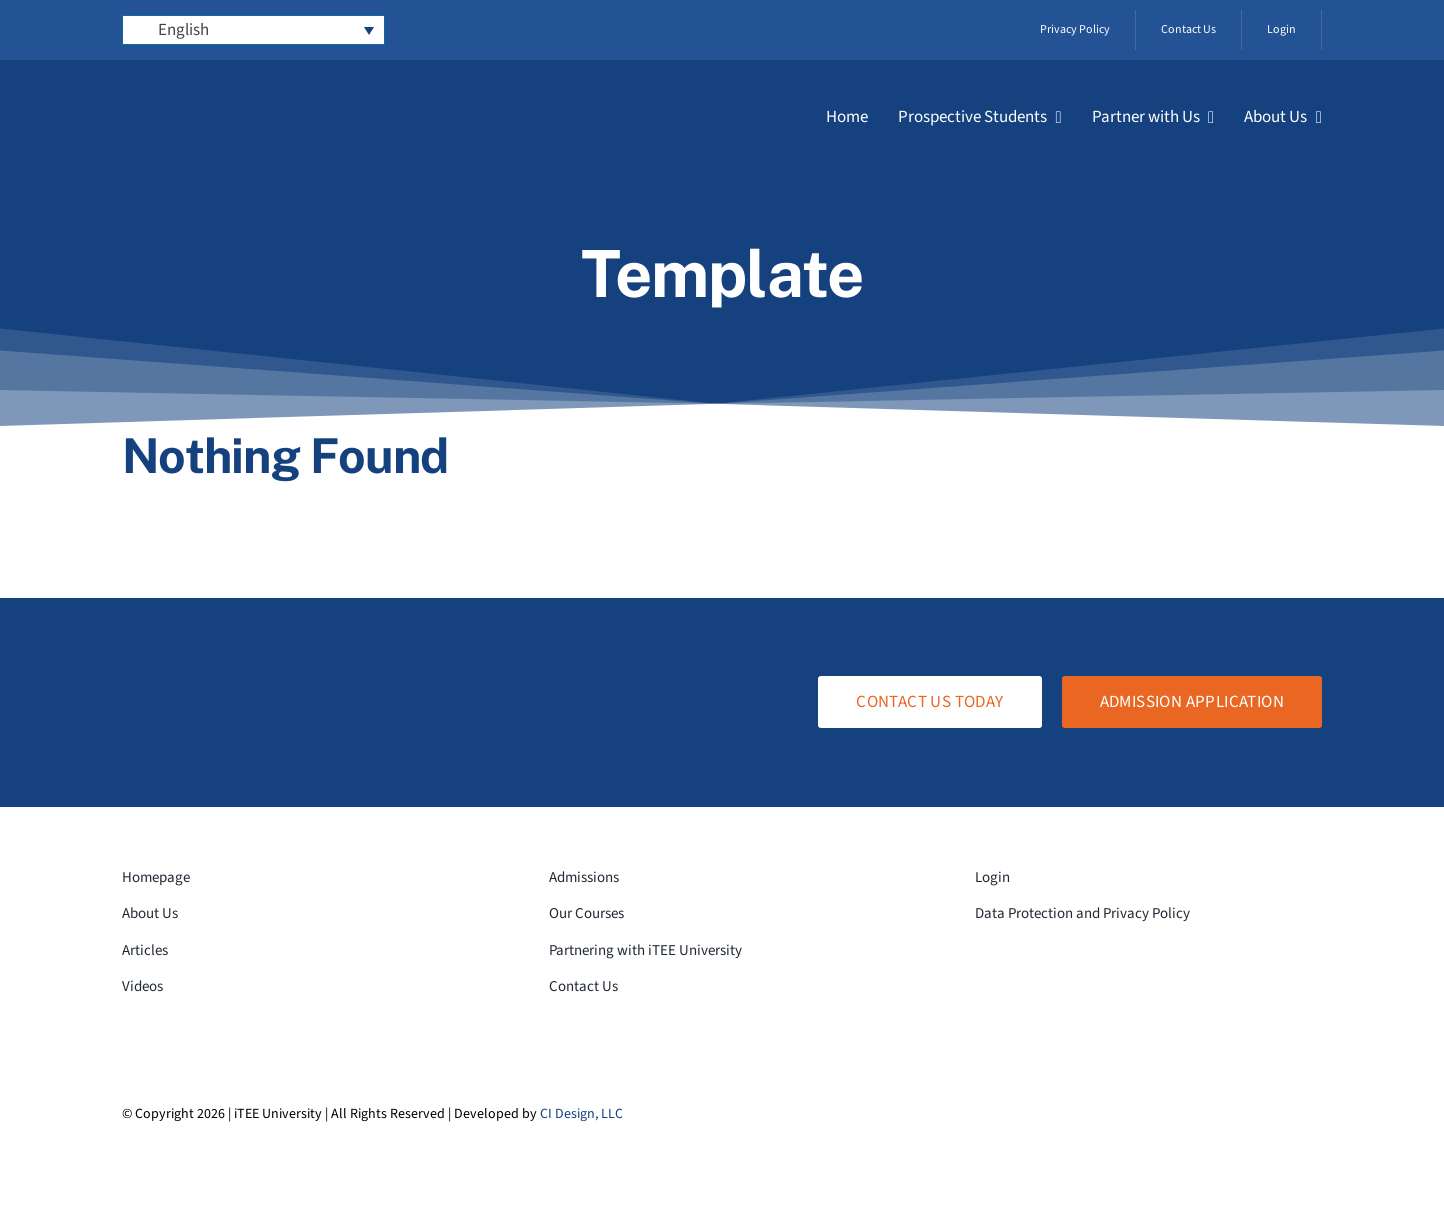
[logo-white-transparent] (237, 93)
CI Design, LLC (581, 1114)
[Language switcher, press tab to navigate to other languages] (254, 30)
